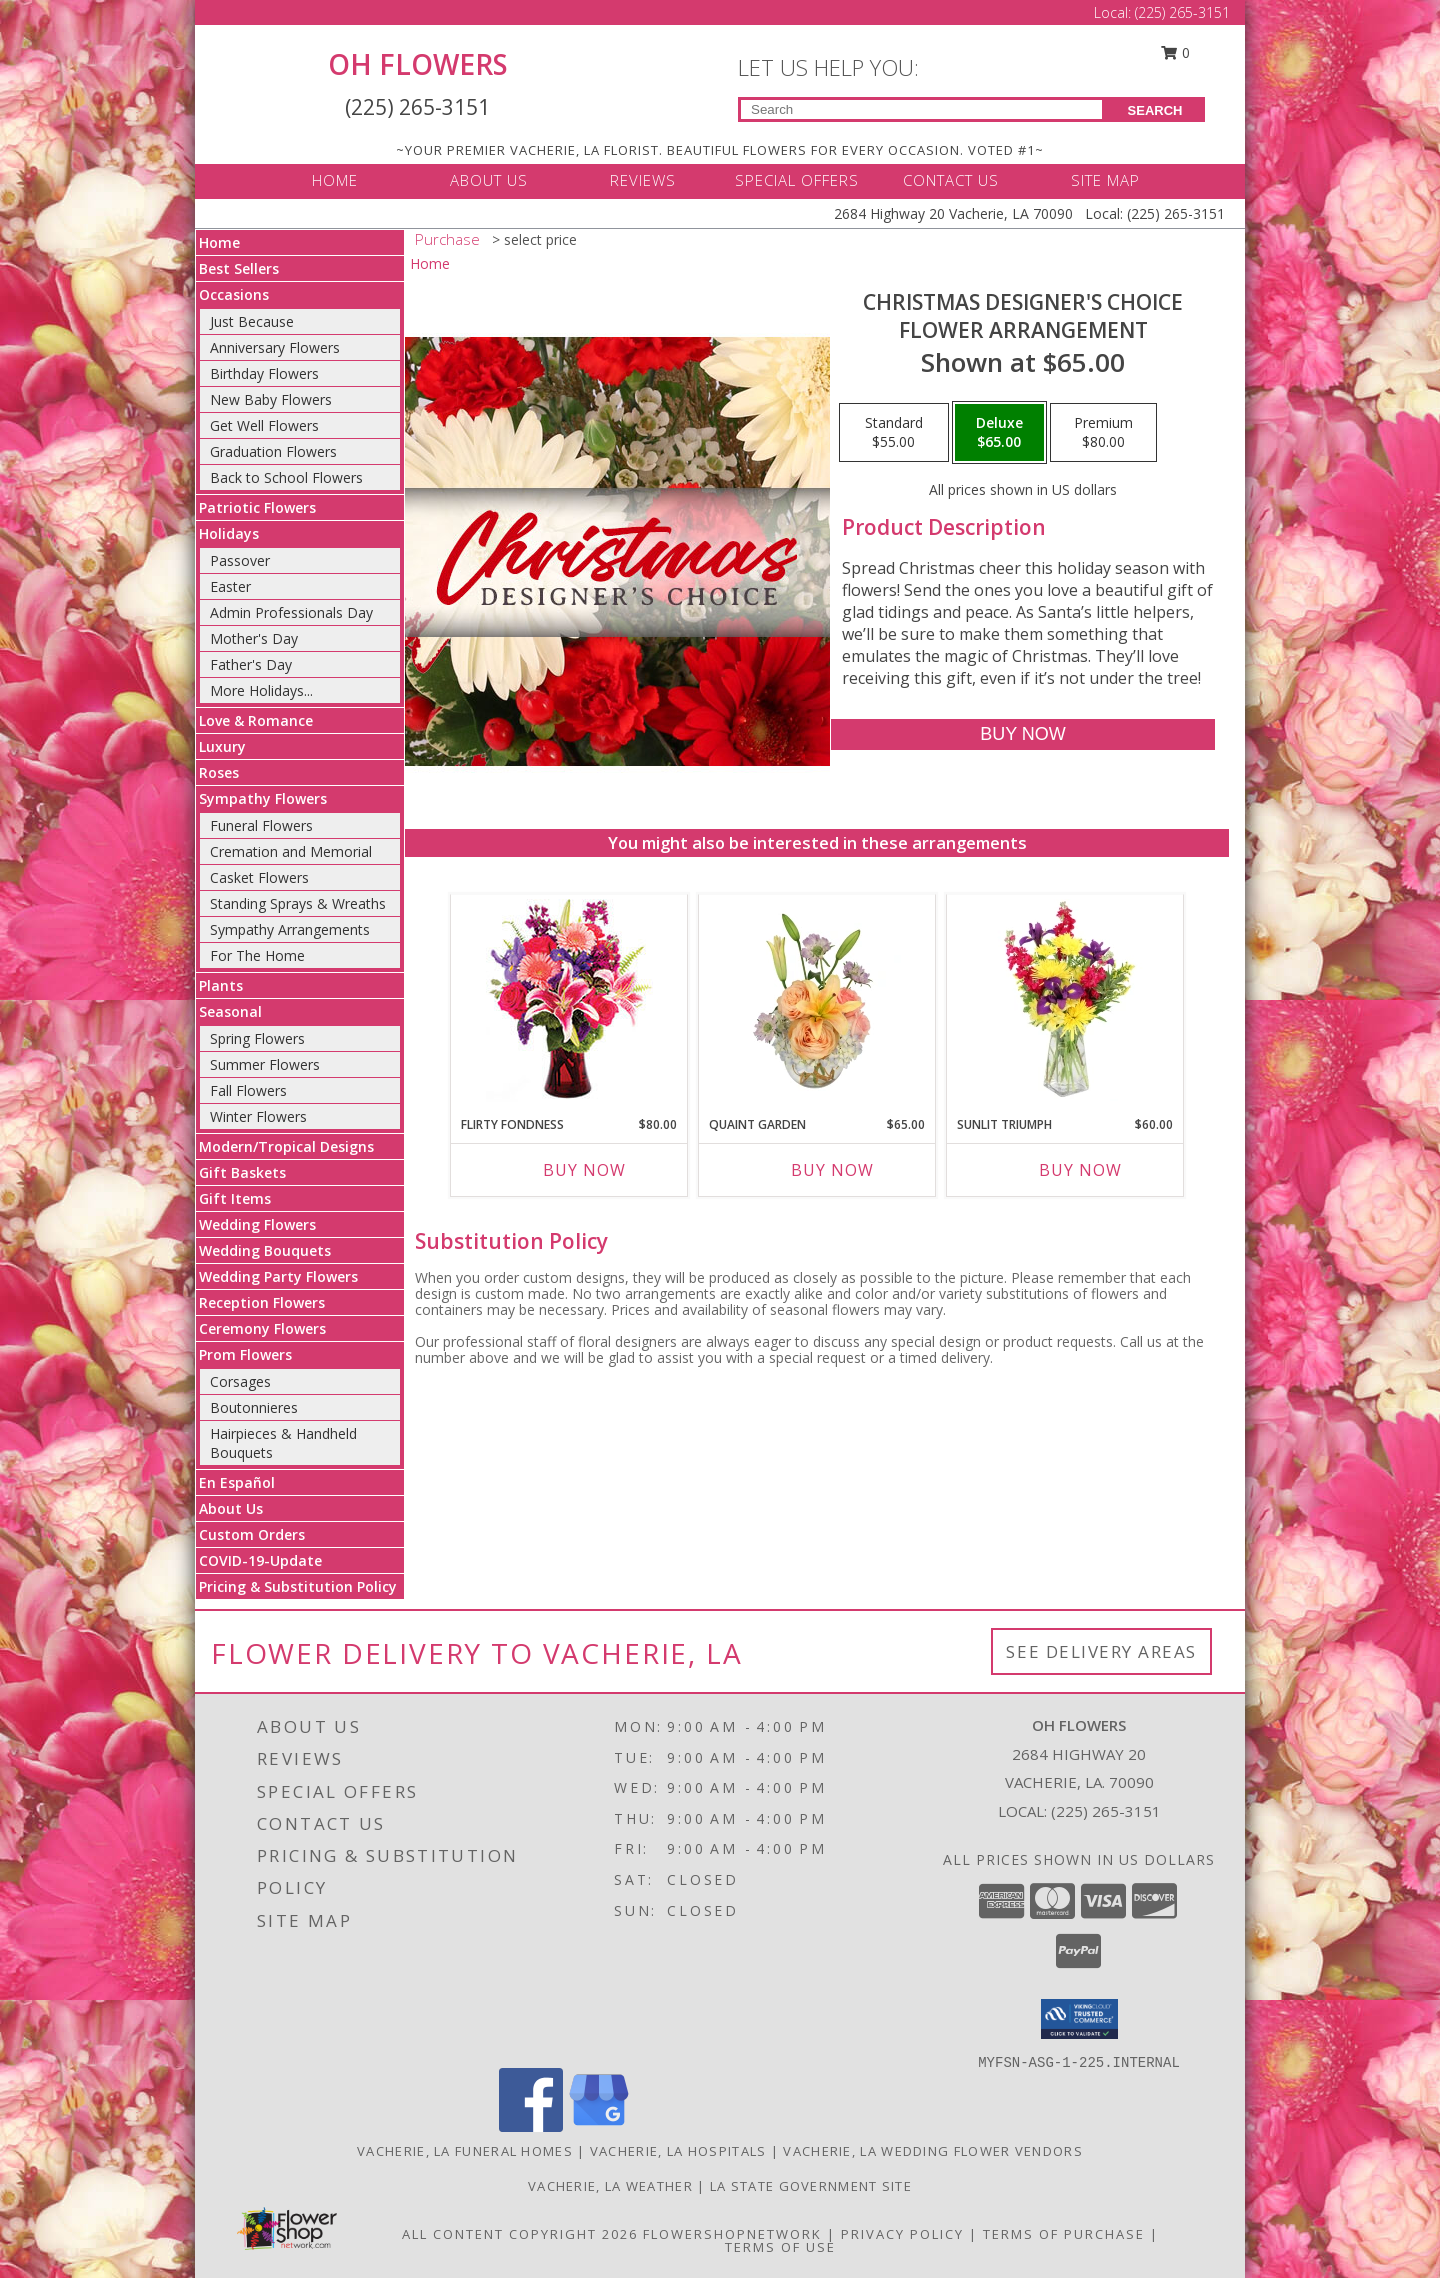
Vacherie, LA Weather (610, 2186)
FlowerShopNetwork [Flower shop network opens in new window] (732, 2234)
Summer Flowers (265, 1064)
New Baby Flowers (271, 399)
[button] (1079, 2019)
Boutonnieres (254, 1407)
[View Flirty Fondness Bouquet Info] (569, 1000)
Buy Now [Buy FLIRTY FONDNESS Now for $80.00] (584, 1170)
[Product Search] (921, 109)
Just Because (252, 321)
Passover (240, 560)
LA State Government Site (811, 2186)
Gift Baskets (242, 1172)
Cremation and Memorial (291, 851)
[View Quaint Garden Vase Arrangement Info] (817, 1000)
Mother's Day (254, 638)
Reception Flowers (262, 1302)
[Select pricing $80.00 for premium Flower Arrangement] (1103, 433)
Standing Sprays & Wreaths (298, 903)
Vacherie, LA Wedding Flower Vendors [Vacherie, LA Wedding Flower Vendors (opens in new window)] (933, 2151)
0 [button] (1176, 52)
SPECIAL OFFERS (797, 180)
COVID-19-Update (260, 1560)
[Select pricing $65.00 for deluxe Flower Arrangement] (999, 433)
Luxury (222, 746)
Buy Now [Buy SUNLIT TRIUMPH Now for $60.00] (1080, 1170)
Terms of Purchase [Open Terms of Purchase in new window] (1064, 2234)
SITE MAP (1105, 180)
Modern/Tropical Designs (286, 1146)
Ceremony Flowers (262, 1328)
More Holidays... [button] (261, 690)
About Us (231, 1508)
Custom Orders (252, 1534)
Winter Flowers (258, 1116)
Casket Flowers (259, 877)
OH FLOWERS (418, 64)
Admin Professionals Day (291, 612)
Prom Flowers (245, 1354)
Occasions (234, 294)
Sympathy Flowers (263, 798)
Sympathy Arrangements (290, 929)
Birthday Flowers (264, 373)
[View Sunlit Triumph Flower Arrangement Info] (1065, 1000)
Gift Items (235, 1198)
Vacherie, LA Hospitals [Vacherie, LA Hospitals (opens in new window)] (678, 2151)
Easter (230, 586)
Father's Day (251, 664)
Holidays (229, 533)
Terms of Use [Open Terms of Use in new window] (780, 2247)
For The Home (257, 955)
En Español (237, 1482)
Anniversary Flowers (275, 347)
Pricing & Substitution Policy (298, 1586)
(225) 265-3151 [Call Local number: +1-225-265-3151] (1182, 12)
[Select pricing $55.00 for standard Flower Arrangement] (894, 433)
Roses (219, 772)
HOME (335, 180)
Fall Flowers (248, 1090)
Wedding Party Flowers (278, 1276)
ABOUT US (489, 180)
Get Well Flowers (264, 425)
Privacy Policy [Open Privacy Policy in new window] (902, 2234)
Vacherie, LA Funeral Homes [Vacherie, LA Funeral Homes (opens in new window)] (465, 2151)
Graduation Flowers (273, 451)
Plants (221, 985)
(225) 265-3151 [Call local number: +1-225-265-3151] (1106, 1811)
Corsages (240, 1381)
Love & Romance (256, 720)
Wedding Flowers (257, 1224)
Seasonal (230, 1011)
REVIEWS (643, 180)
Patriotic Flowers (257, 507)
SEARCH (1155, 110)
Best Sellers (239, 268)
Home (219, 242)
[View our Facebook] (531, 2126)
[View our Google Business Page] (599, 2126)
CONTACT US (951, 180)
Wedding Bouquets (265, 1250)
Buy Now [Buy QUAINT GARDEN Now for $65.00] (832, 1170)
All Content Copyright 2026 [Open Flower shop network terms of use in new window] (520, 2234)
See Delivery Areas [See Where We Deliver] (1101, 1651)
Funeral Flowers (261, 825)
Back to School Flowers (286, 477)
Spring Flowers (257, 1038)
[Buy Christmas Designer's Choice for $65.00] (1022, 734)
